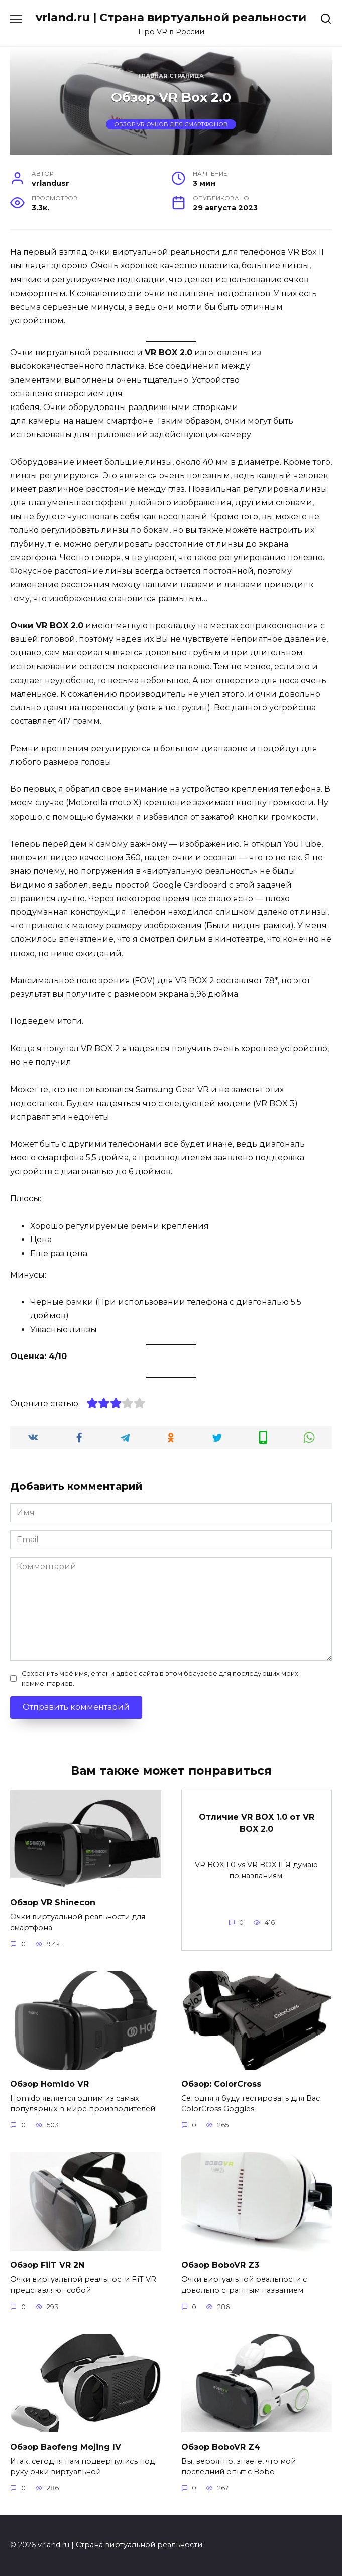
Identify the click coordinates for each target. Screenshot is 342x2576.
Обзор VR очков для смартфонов (171, 124)
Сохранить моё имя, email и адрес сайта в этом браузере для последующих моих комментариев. (160, 1678)
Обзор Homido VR (49, 2083)
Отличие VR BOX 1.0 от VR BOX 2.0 (256, 1822)
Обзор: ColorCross (221, 2083)
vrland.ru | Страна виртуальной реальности (171, 17)
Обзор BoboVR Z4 (220, 2446)
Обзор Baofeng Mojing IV (65, 2446)
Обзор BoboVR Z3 (220, 2265)
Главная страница (171, 75)
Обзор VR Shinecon (52, 1902)
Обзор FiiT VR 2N (47, 2265)
